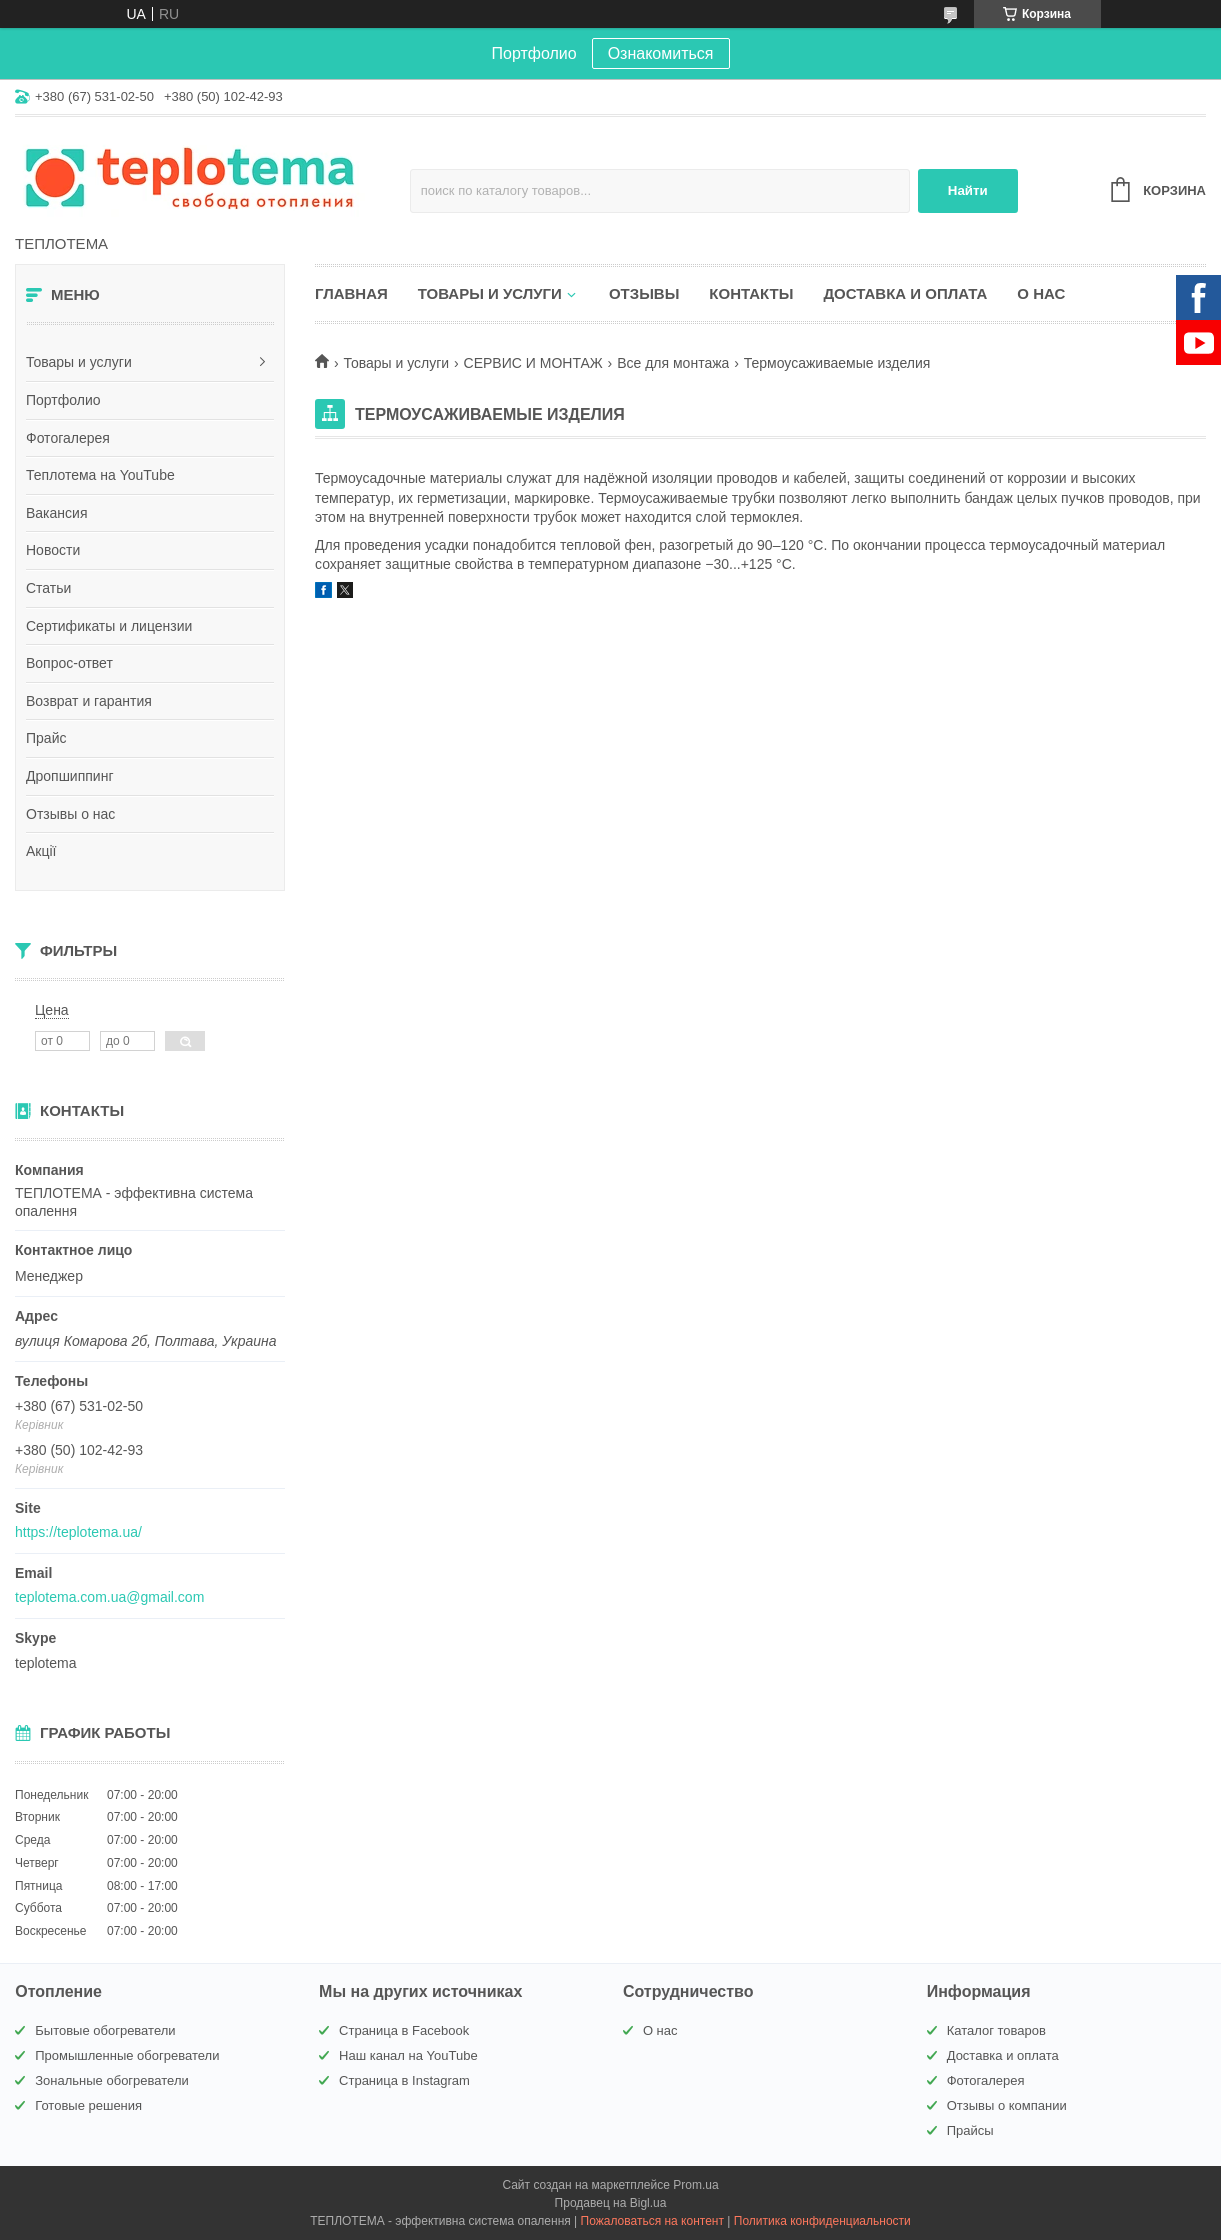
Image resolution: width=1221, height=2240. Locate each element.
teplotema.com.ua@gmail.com (109, 1597)
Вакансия (56, 513)
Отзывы (644, 293)
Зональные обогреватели (111, 2080)
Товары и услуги (79, 362)
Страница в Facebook (404, 2030)
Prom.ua (695, 2185)
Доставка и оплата (905, 293)
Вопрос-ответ (69, 663)
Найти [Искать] (968, 190)
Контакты (751, 293)
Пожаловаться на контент (652, 2221)
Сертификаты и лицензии (109, 626)
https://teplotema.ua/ (78, 1532)
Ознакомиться (661, 53)
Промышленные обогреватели (127, 2055)
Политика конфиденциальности (822, 2221)
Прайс (46, 738)
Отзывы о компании (1007, 2105)
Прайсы (970, 2130)
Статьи (48, 588)
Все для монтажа (673, 363)
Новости (53, 550)
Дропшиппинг (70, 776)
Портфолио (63, 400)
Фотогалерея (68, 438)
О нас (1041, 293)
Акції (41, 851)
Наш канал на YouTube (408, 2055)
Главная (351, 293)
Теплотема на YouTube (100, 475)
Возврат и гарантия (89, 701)
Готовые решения (88, 2105)
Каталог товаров (996, 2030)
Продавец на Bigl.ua (611, 2203)
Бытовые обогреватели (105, 2030)
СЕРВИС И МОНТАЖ (533, 363)
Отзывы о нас (70, 814)
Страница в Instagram (404, 2080)
